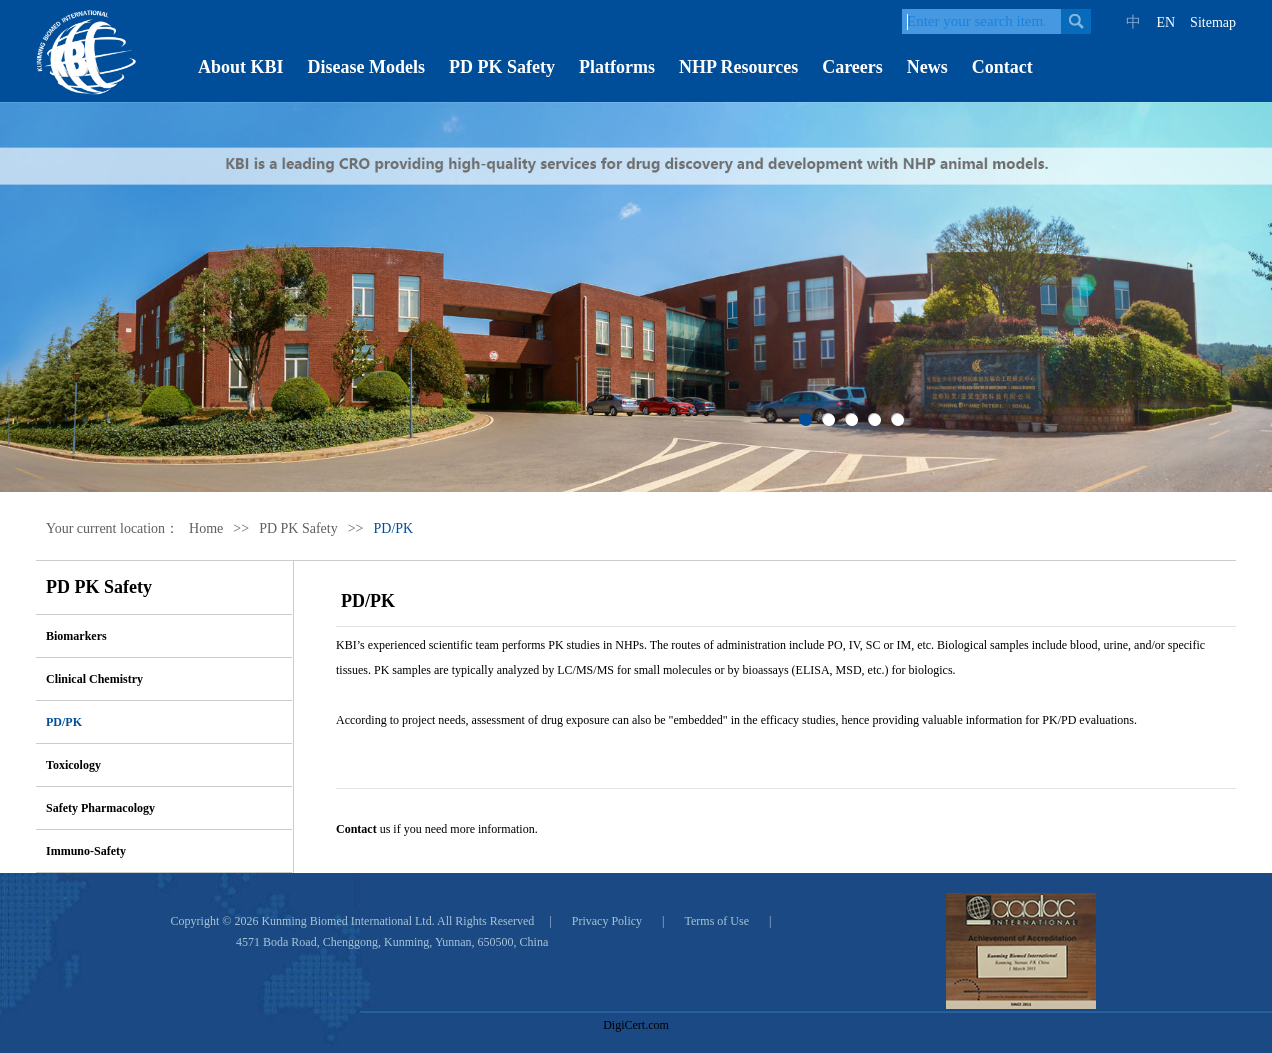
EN (1165, 22)
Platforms (617, 67)
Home (206, 528)
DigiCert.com (636, 1025)
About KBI (241, 67)
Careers (852, 67)
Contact (1002, 67)
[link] (636, 989)
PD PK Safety (502, 67)
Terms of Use (717, 921)
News (927, 67)
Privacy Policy (607, 921)
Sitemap (1213, 22)
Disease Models (366, 67)
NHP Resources (738, 67)
